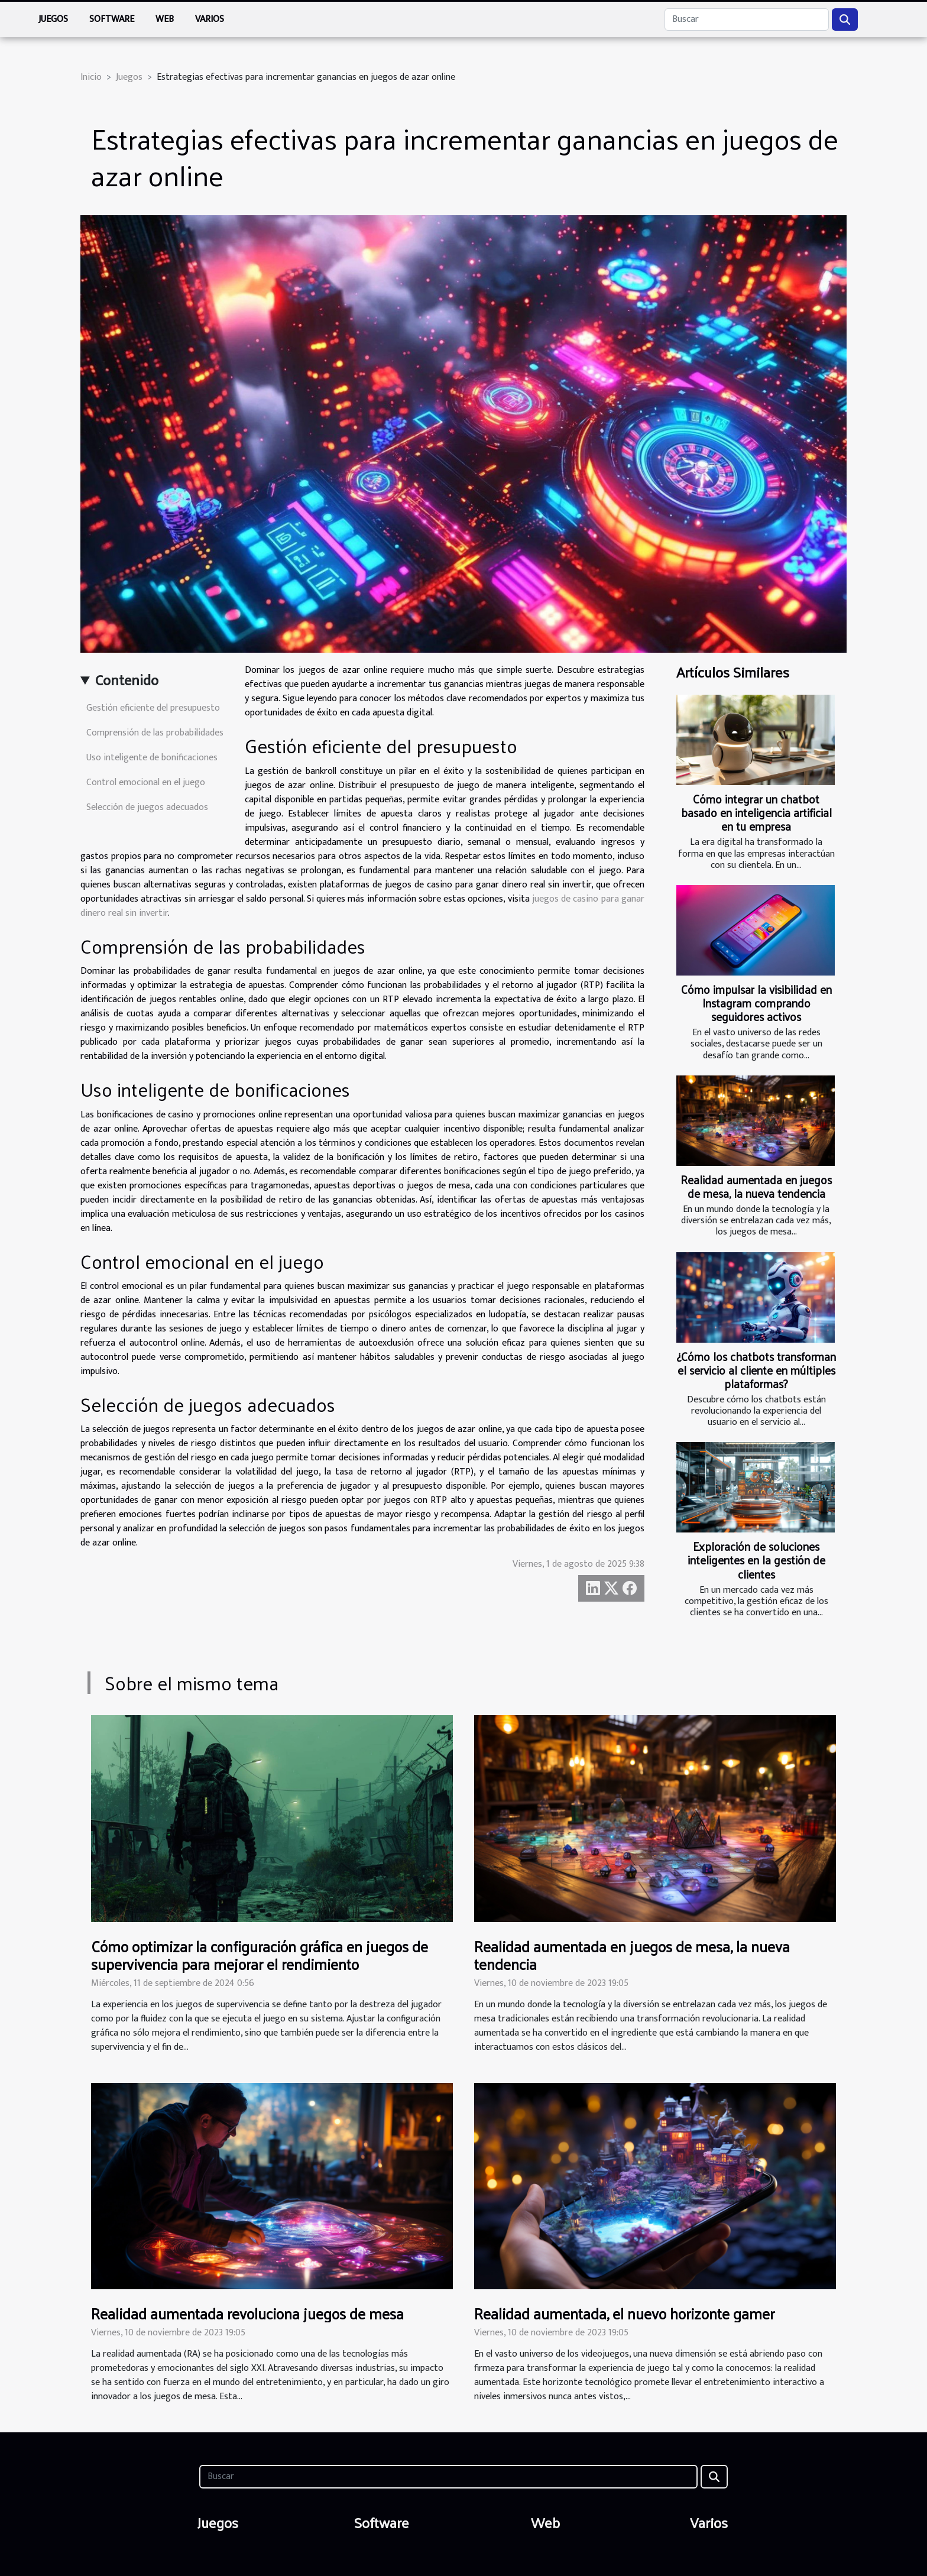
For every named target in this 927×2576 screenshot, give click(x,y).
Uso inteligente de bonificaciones (152, 758)
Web (164, 19)
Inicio (91, 77)
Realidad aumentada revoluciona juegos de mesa (247, 2313)
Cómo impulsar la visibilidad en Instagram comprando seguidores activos (756, 1002)
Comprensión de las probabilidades (154, 733)
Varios (209, 19)
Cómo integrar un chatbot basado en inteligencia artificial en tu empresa (756, 812)
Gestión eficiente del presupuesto (153, 708)
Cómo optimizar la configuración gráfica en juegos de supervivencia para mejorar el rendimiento (259, 1955)
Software (111, 19)
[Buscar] (747, 19)
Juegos (53, 19)
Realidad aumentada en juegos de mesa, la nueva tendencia (756, 1186)
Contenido (126, 681)
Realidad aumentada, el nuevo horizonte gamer (624, 2313)
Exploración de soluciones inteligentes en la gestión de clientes (756, 1559)
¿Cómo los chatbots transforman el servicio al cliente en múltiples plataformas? (756, 1370)
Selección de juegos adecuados (147, 807)
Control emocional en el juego (145, 782)
